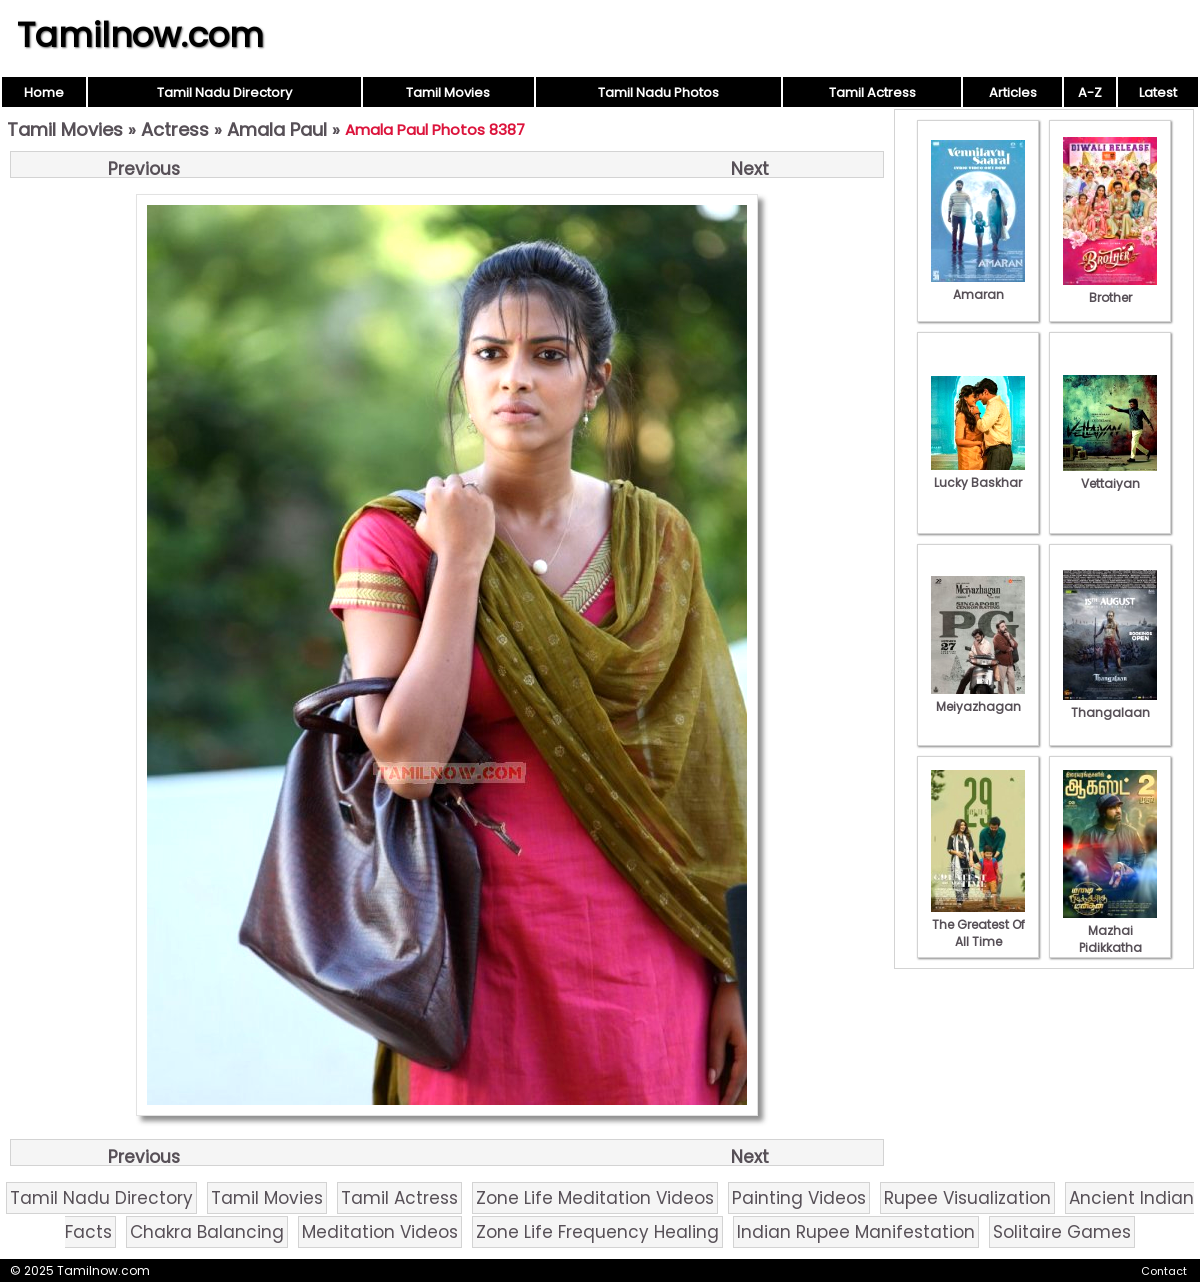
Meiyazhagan (978, 698)
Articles (1013, 92)
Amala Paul (277, 129)
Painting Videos (799, 1198)
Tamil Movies (448, 92)
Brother (1110, 289)
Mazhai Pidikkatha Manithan (1110, 939)
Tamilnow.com (140, 35)
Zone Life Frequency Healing (597, 1232)
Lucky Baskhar (978, 474)
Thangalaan (1110, 704)
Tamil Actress (872, 92)
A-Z (1090, 92)
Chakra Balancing (207, 1232)
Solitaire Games (1062, 1232)
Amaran (978, 286)
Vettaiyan (1110, 475)
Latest (1158, 92)
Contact (1164, 1271)
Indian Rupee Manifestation (856, 1232)
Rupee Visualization (967, 1198)
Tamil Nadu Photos (658, 92)
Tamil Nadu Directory (224, 92)
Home (44, 92)
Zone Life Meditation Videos (595, 1198)
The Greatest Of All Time (978, 924)
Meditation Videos (380, 1232)
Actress (175, 129)
